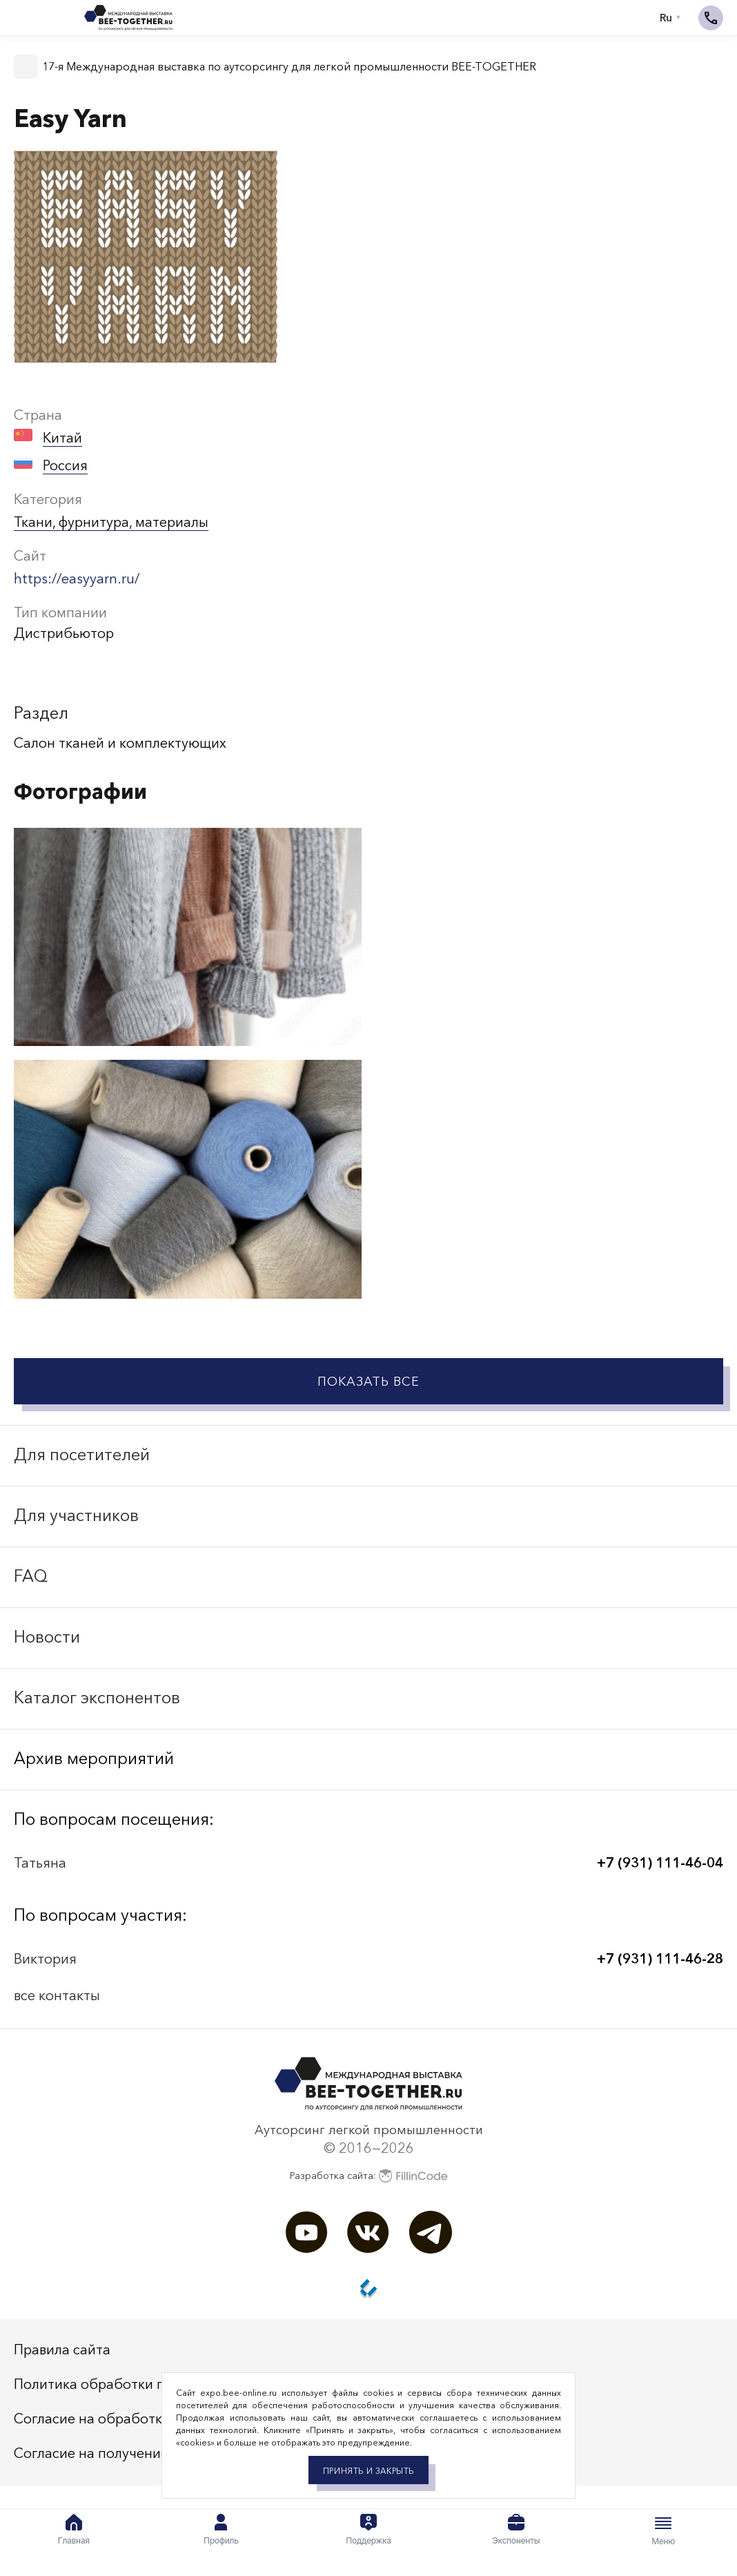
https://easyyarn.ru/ (76, 578)
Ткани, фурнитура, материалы (111, 522)
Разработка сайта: (369, 2175)
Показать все (368, 1381)
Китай (62, 437)
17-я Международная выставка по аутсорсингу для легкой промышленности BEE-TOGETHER (289, 66)
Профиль (221, 2530)
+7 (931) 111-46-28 (660, 1958)
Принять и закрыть (368, 2471)
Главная (74, 2530)
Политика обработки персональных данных (159, 2384)
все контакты (57, 1995)
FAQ (31, 1576)
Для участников (76, 1515)
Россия (65, 465)
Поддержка (368, 2530)
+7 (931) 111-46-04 (660, 1862)
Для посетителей (82, 1454)
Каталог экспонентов (97, 1697)
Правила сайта (62, 2349)
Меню (663, 2530)
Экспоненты (516, 2530)
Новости (47, 1637)
